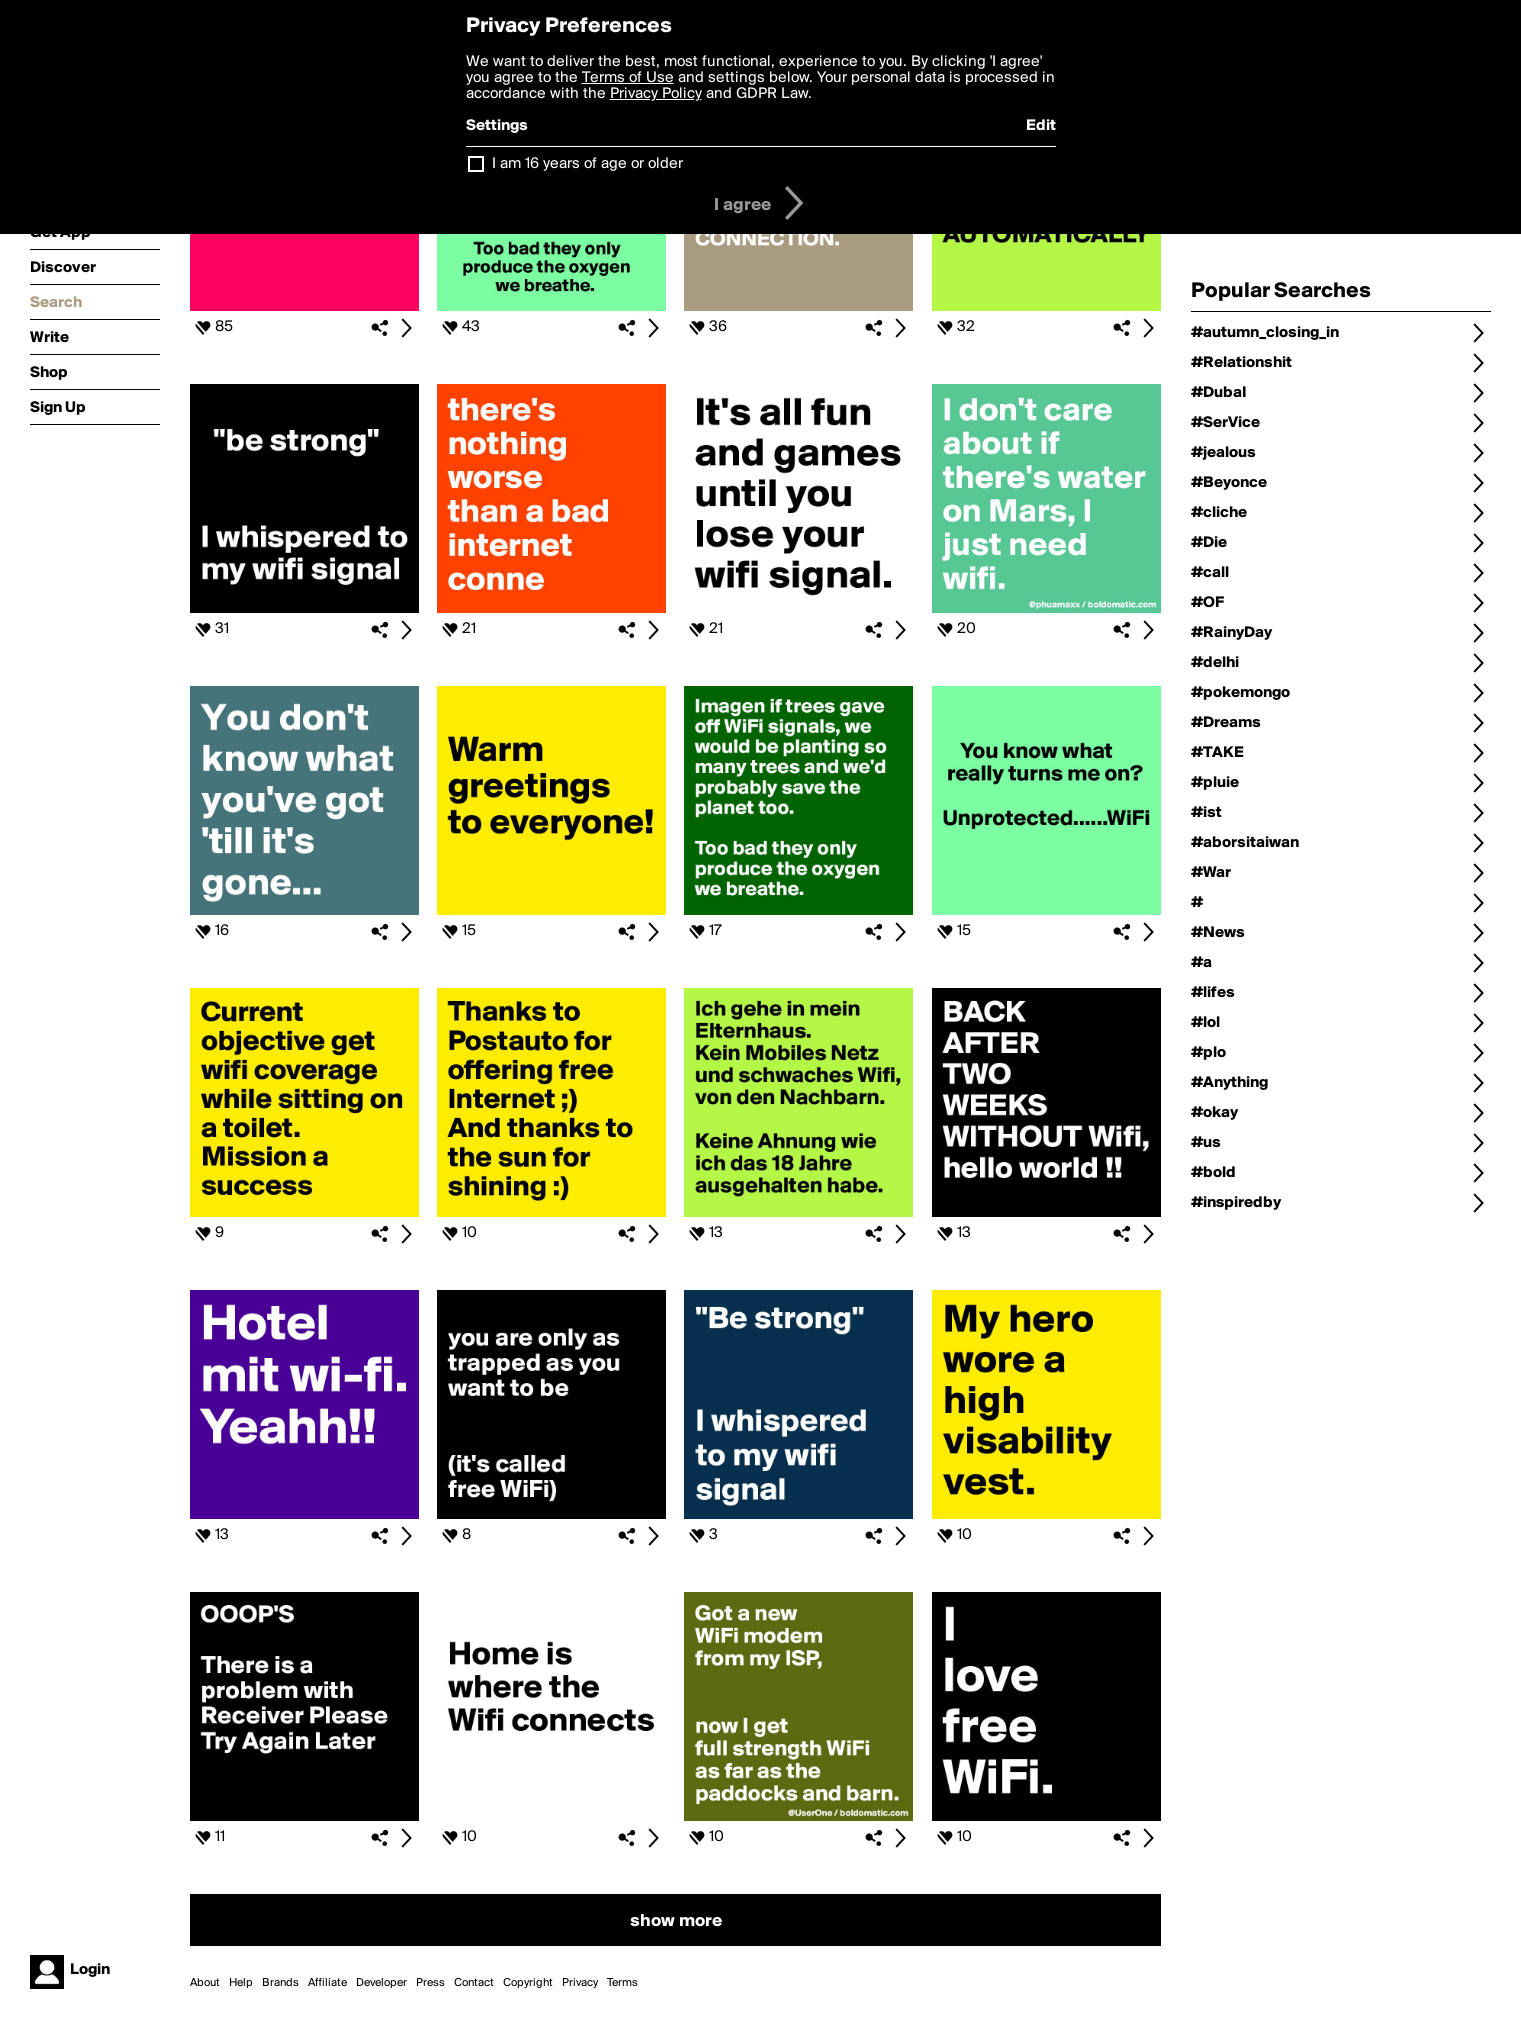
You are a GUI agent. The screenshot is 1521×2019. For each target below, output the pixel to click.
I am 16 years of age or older (587, 164)
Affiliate (327, 1983)
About (205, 1983)
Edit (1041, 126)
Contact (474, 1983)
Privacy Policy (656, 94)
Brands (280, 1983)
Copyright (528, 1983)
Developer (381, 1983)
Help (241, 1983)
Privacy (580, 1983)
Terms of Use (628, 78)
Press (430, 1983)
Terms (622, 1983)
